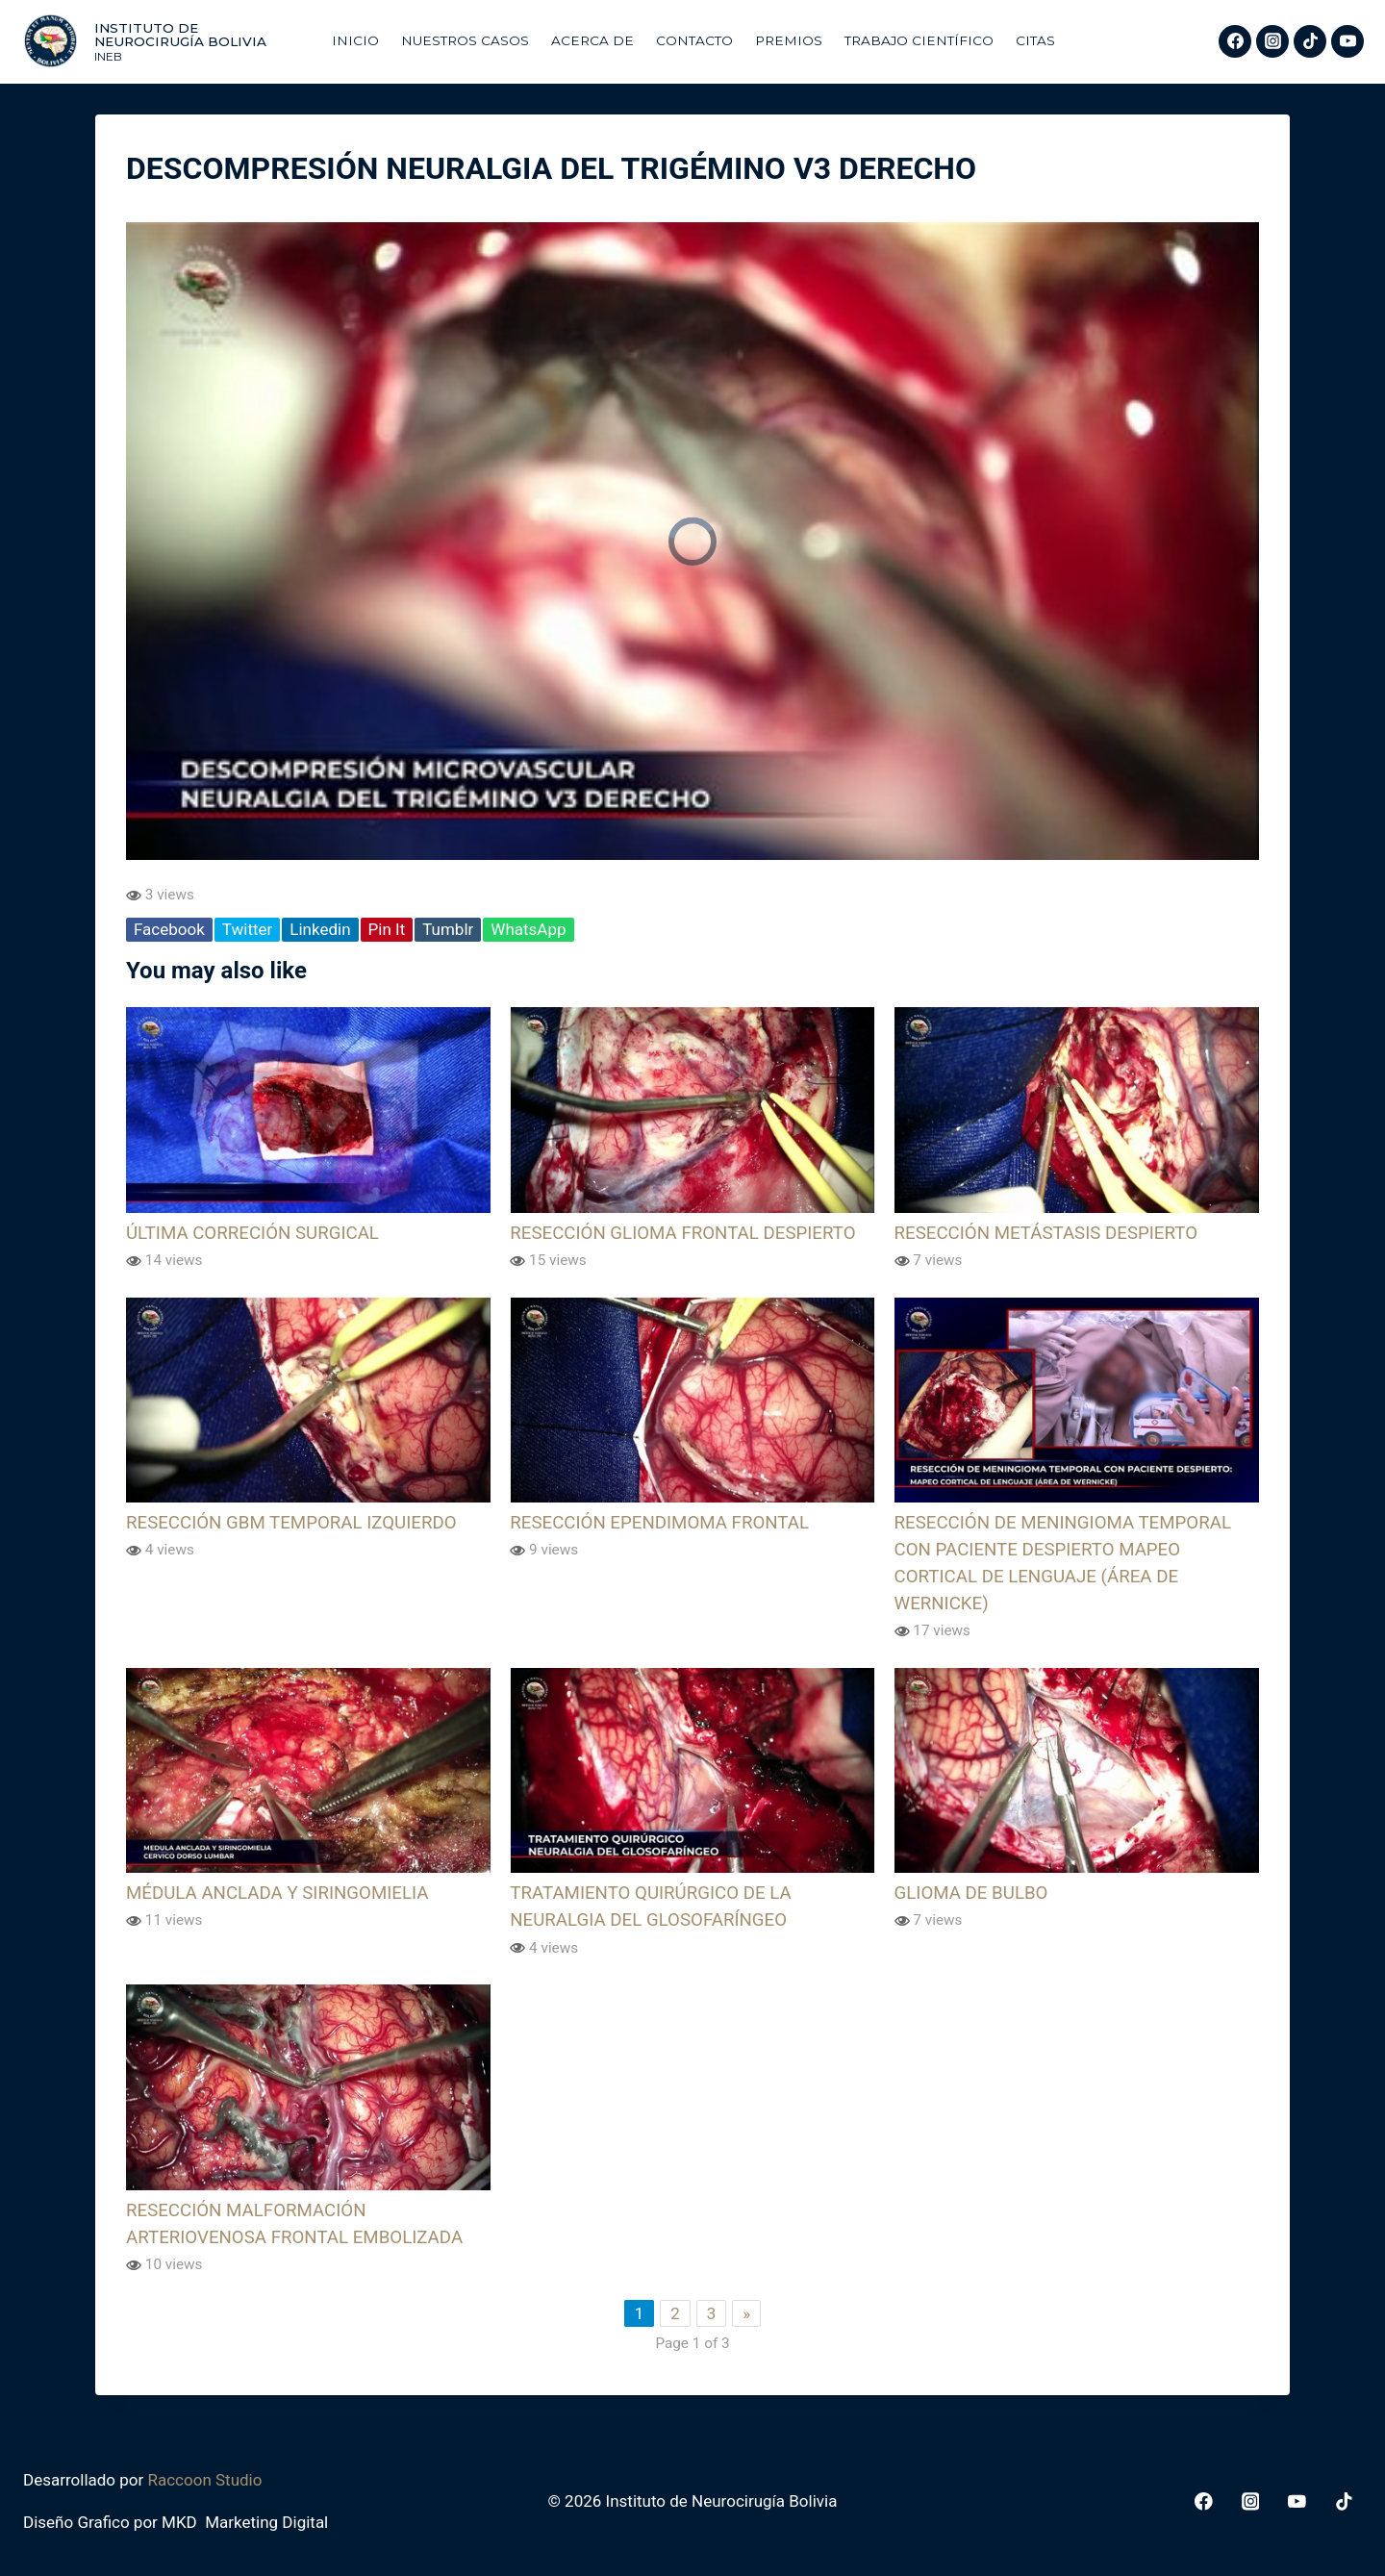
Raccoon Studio (204, 2479)
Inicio (355, 40)
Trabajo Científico (919, 40)
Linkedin (320, 929)
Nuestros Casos (465, 40)
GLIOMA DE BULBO (971, 1893)
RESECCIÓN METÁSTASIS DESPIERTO (1045, 1233)
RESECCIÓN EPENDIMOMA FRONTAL (659, 1522)
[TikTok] (1310, 41)
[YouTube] (1347, 41)
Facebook (169, 929)
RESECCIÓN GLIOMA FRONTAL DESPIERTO (682, 1233)
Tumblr (447, 929)
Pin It (387, 929)
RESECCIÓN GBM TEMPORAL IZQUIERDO (291, 1522)
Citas (1035, 40)
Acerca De (592, 40)
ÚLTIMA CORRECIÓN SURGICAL (252, 1233)
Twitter (247, 929)
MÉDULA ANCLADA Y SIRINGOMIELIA (277, 1893)
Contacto (694, 40)
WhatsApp (528, 929)
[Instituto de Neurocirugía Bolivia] (167, 41)
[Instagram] (1272, 41)
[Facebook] (1235, 41)
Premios (788, 40)
